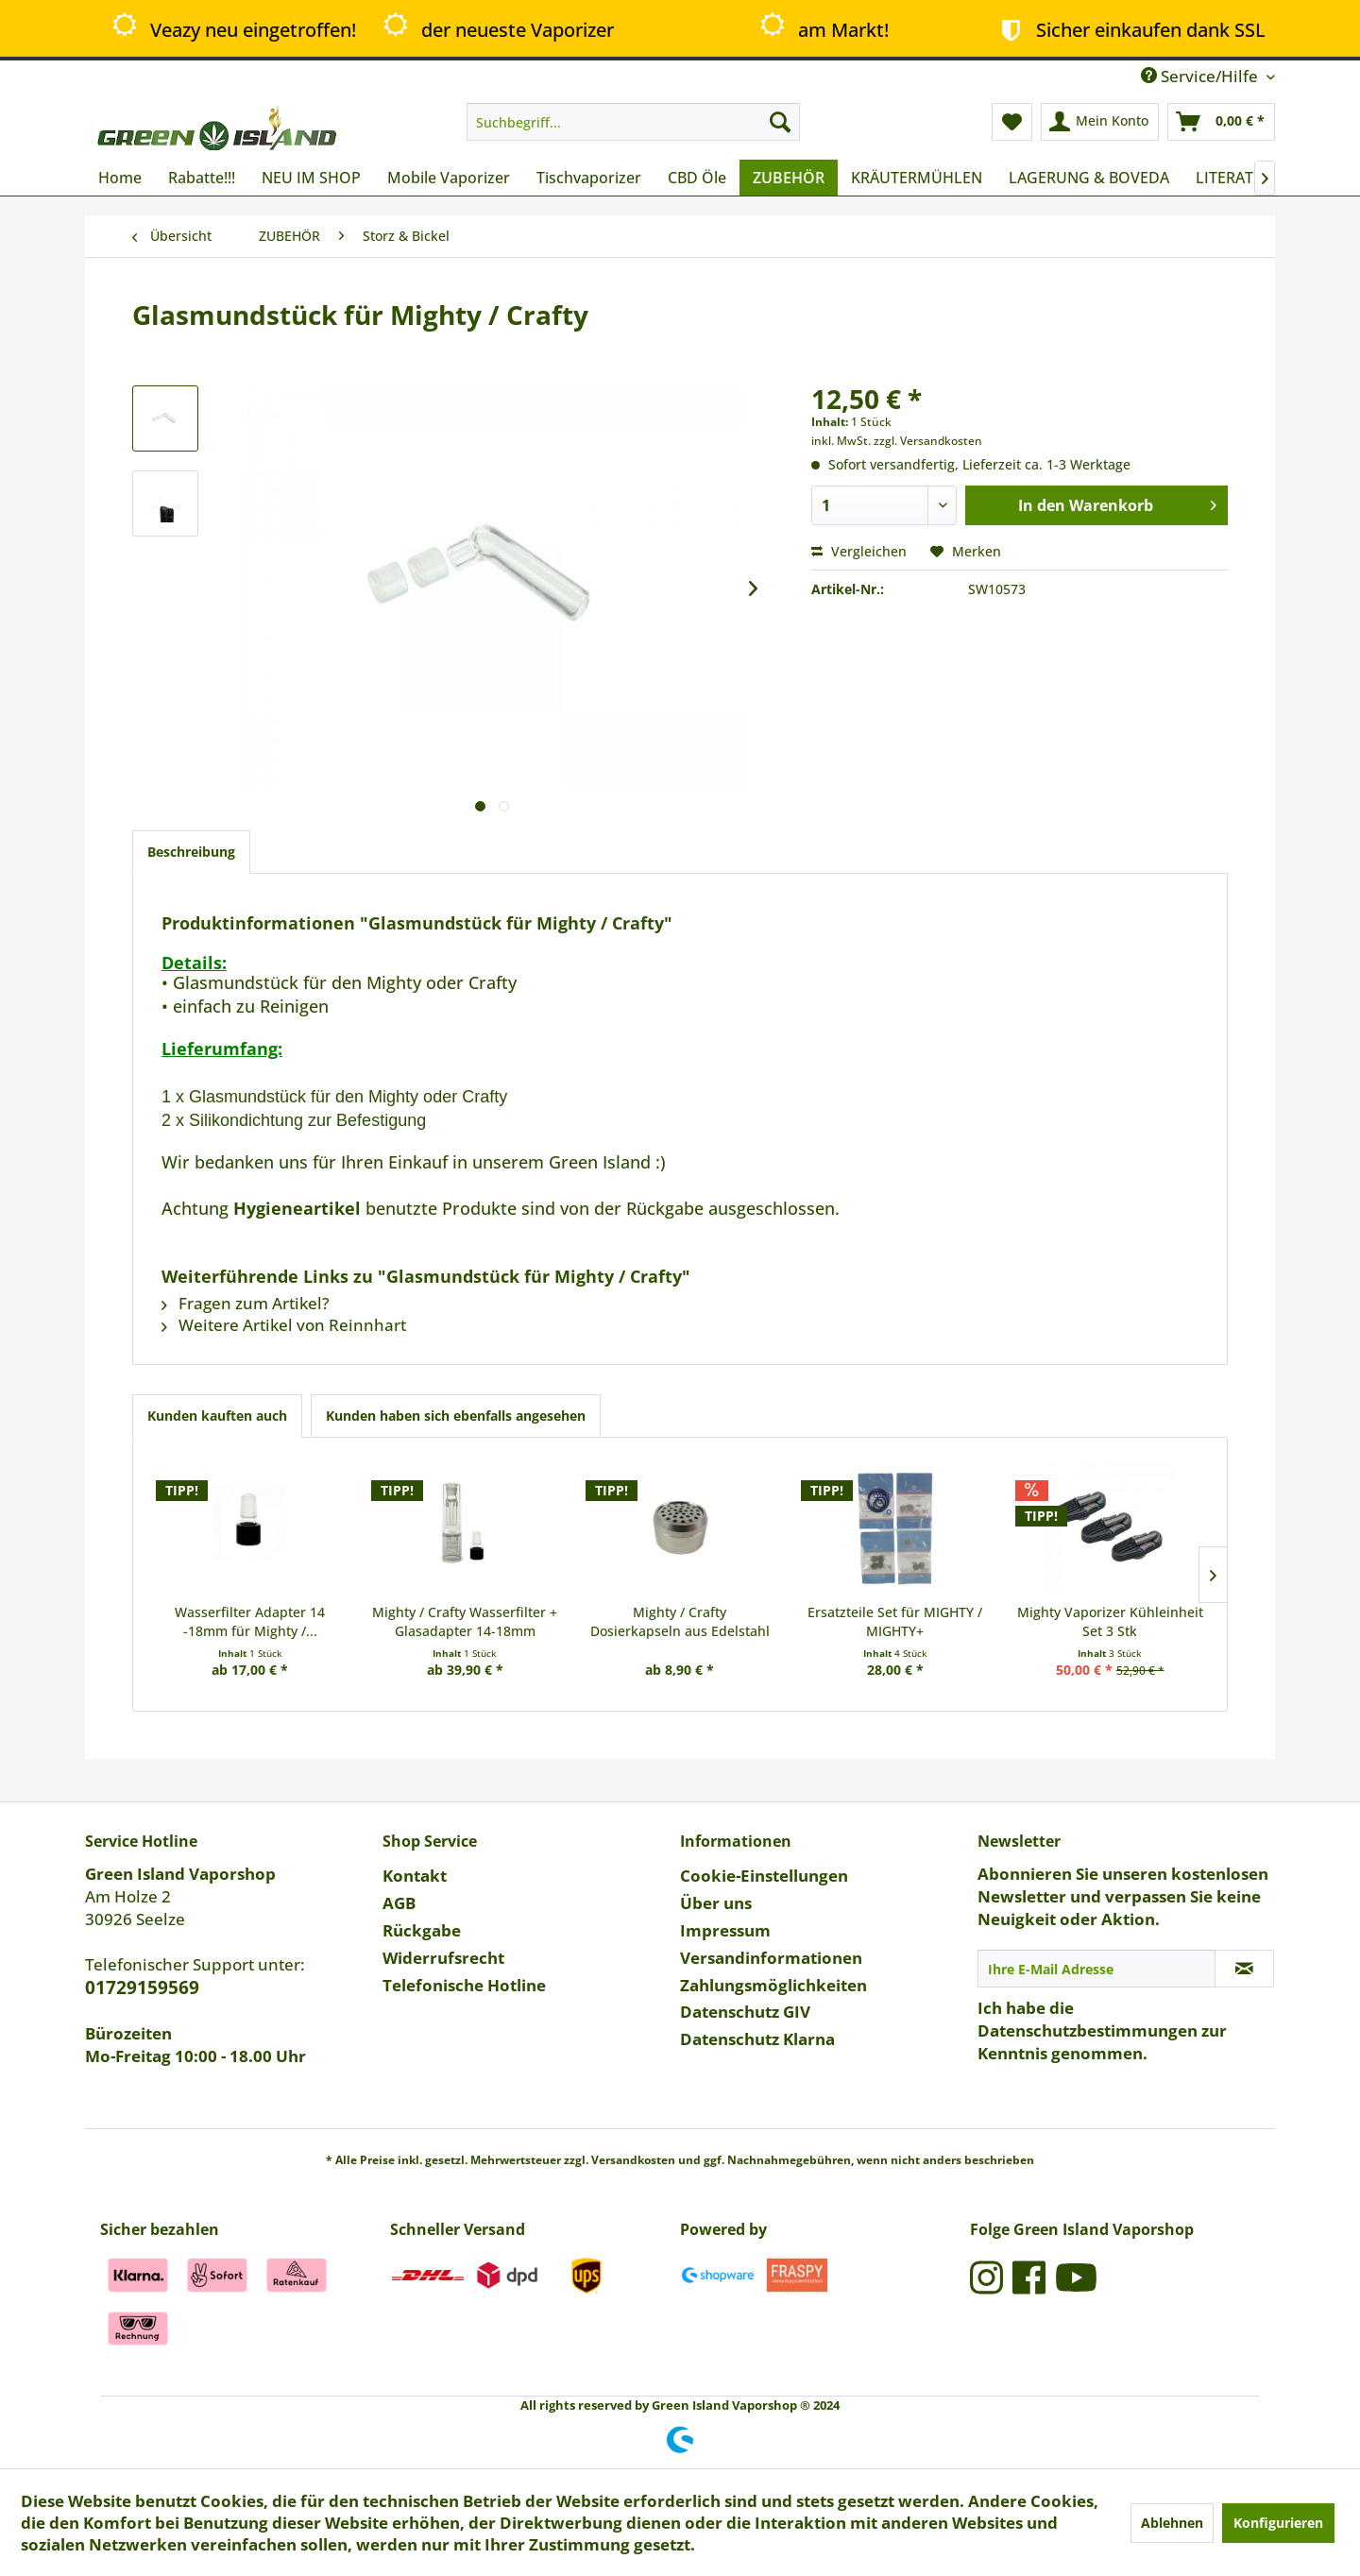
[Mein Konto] (1100, 122)
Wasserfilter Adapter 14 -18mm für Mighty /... (250, 1621)
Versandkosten (633, 2160)
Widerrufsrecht (443, 1958)
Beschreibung (191, 852)
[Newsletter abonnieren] (1244, 1968)
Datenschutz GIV (745, 2011)
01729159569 (142, 1987)
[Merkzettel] (1012, 122)
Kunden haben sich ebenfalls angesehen (456, 1415)
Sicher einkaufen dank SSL (1129, 29)
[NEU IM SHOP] (311, 178)
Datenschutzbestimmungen (1088, 2030)
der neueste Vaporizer (496, 29)
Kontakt (414, 1875)
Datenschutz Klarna (757, 2039)
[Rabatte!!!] (201, 178)
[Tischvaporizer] (588, 178)
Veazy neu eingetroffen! (233, 29)
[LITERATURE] (1239, 178)
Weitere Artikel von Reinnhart (284, 1325)
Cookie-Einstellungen (764, 1875)
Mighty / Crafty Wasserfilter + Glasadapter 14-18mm (464, 1621)
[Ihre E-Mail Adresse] (1097, 1968)
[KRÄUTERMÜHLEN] (916, 178)
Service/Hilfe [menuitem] (1201, 76)
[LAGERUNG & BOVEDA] (1088, 178)
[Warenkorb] (1221, 122)
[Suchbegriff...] (633, 122)
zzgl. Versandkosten (928, 441)
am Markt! (822, 29)
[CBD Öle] (697, 178)
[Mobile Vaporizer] (448, 178)
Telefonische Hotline (464, 1985)
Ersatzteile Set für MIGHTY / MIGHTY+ (895, 1621)
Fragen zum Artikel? (246, 1303)
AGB (399, 1903)
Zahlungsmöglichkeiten (773, 1985)
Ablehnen (1172, 2523)
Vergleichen (859, 551)
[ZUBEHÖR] (789, 178)
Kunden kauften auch (217, 1415)
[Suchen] (780, 122)
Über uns (716, 1903)
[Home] (120, 178)
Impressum (725, 1930)
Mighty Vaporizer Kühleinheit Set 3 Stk (1110, 1621)
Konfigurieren (1278, 2523)
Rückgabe (421, 1930)
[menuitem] (633, 122)
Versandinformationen (771, 1958)
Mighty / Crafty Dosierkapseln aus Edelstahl (680, 1621)
